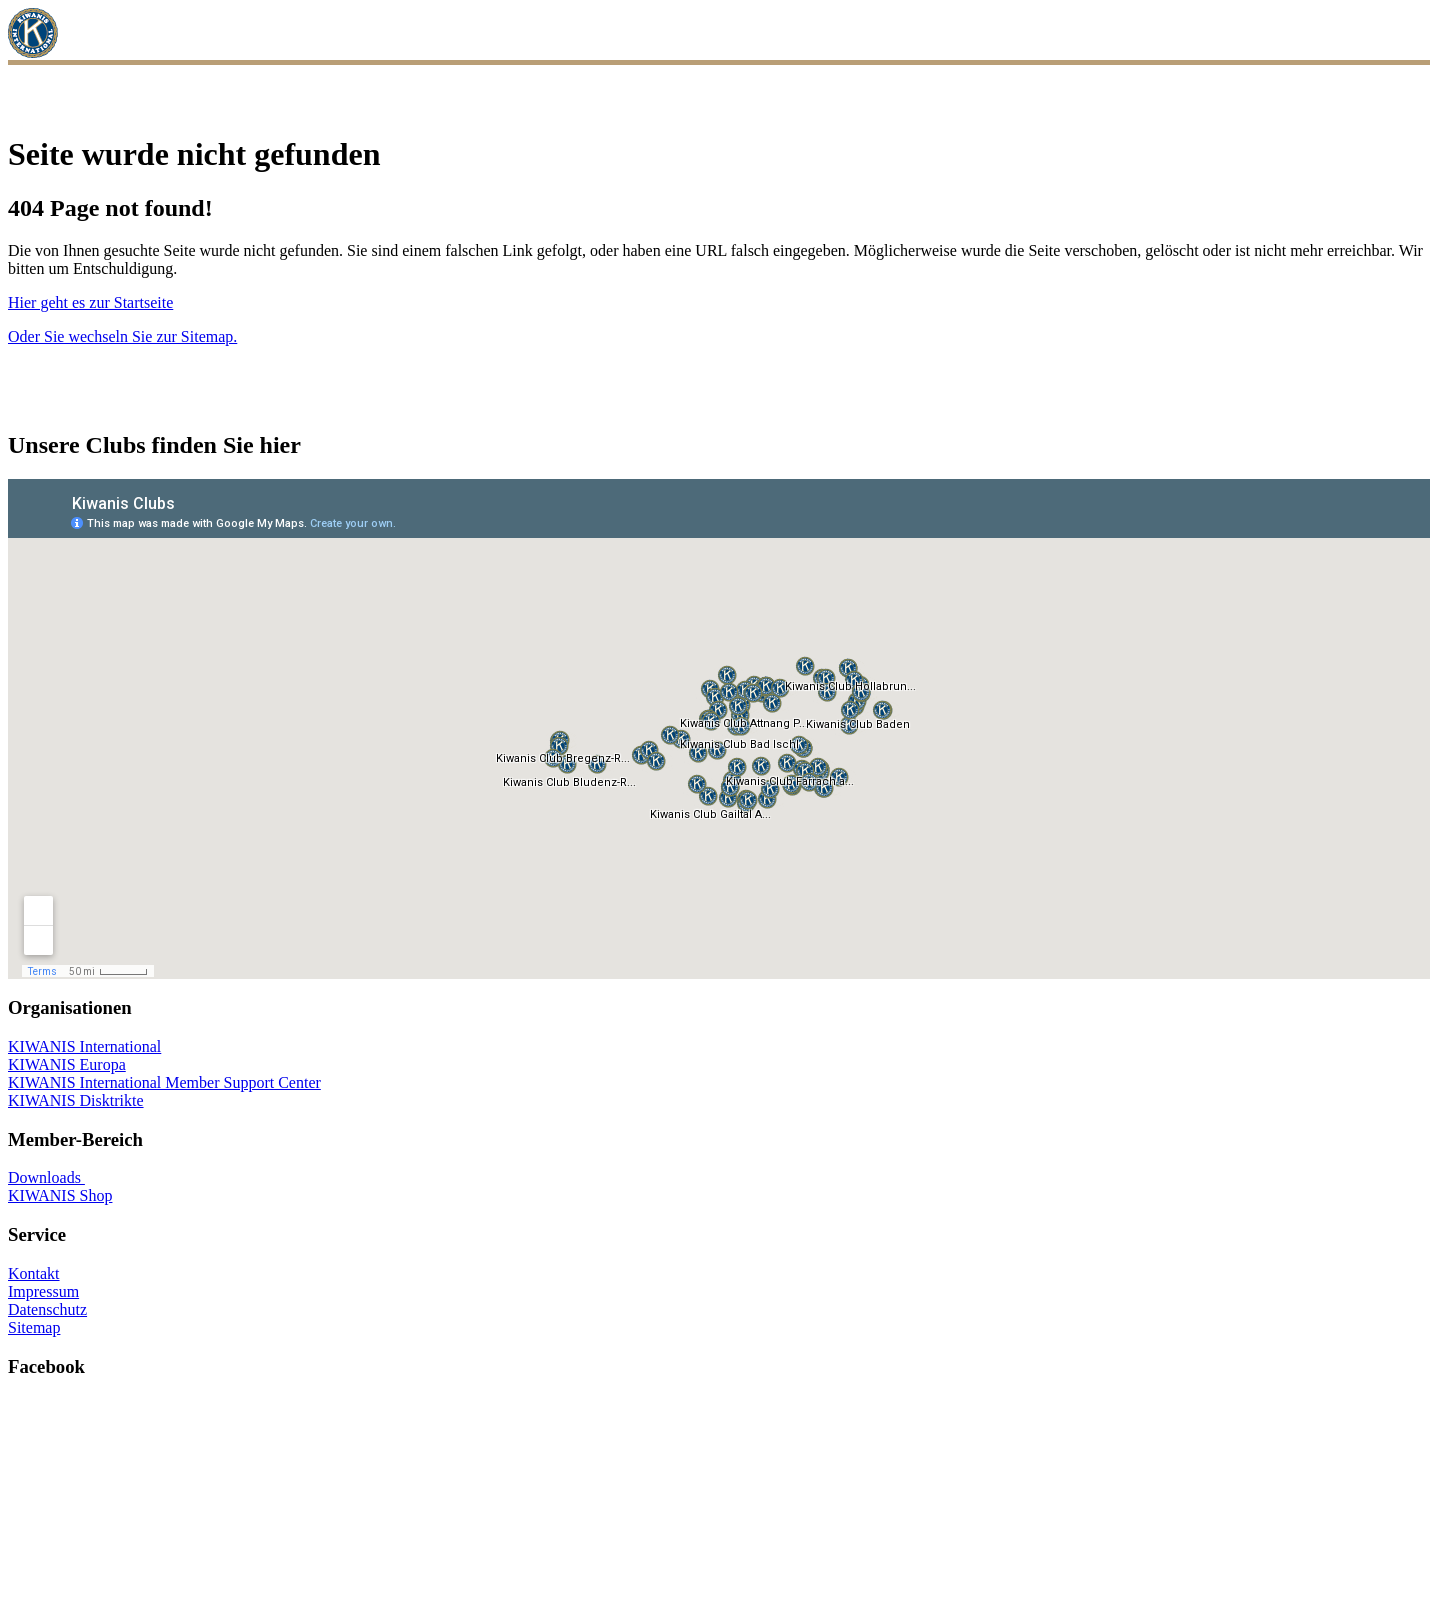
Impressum (43, 1291)
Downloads (46, 1177)
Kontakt (34, 1273)
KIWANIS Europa (67, 1064)
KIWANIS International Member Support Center (164, 1082)
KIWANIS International (84, 1046)
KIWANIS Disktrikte (76, 1100)
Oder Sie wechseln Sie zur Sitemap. (122, 336)
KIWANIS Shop (60, 1195)
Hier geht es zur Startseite (90, 302)
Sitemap (34, 1327)
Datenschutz (47, 1309)
